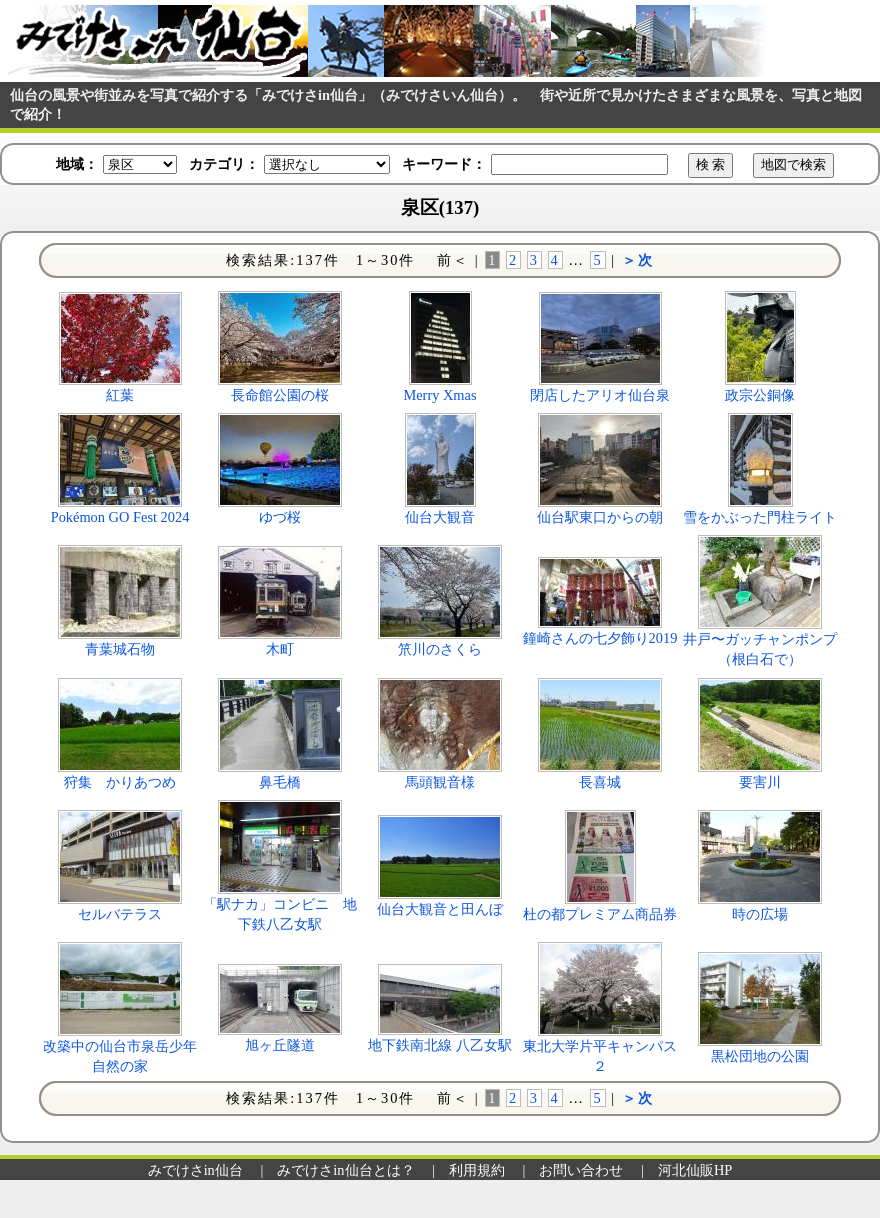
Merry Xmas (439, 395)
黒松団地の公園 (760, 1056)
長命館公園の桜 (280, 395)
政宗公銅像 (760, 395)
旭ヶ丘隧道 (280, 1045)
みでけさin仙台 (195, 1170)
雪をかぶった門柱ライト (760, 517)
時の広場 (760, 914)
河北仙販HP (695, 1170)
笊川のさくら (440, 649)
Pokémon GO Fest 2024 (120, 517)
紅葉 (120, 395)
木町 (280, 649)
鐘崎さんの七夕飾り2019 (600, 638)
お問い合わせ (581, 1170)
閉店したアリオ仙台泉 (600, 395)
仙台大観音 (440, 517)
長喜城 (600, 782)
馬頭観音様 (440, 782)
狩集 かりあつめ (120, 782)
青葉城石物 (120, 649)
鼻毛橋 (280, 782)
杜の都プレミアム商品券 (600, 914)
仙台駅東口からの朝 (600, 517)
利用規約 (477, 1170)
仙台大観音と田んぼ (440, 909)
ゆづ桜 (280, 517)
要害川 (760, 782)
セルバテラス (120, 914)
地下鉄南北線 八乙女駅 (440, 1045)
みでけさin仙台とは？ (345, 1170)
